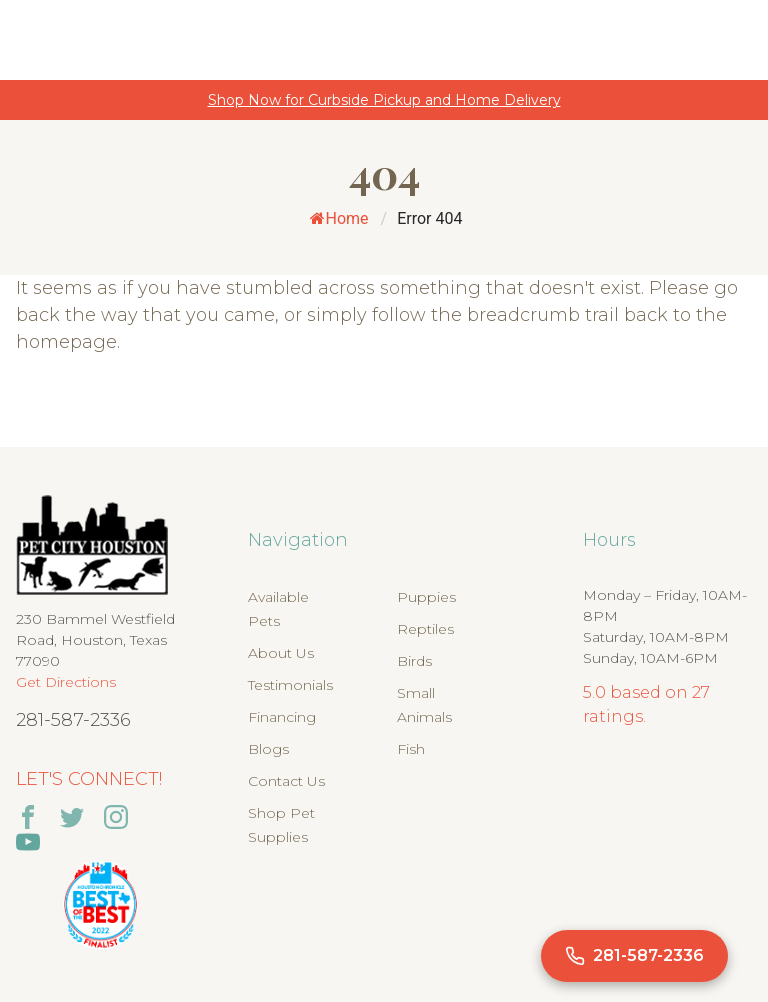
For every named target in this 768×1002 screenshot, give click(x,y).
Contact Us (286, 781)
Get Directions (66, 682)
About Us (281, 653)
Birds (414, 661)
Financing (282, 717)
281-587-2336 (73, 720)
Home (339, 218)
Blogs (268, 749)
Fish (411, 749)
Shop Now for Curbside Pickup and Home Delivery (384, 100)
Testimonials (290, 685)
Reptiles (425, 629)
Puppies (426, 597)
